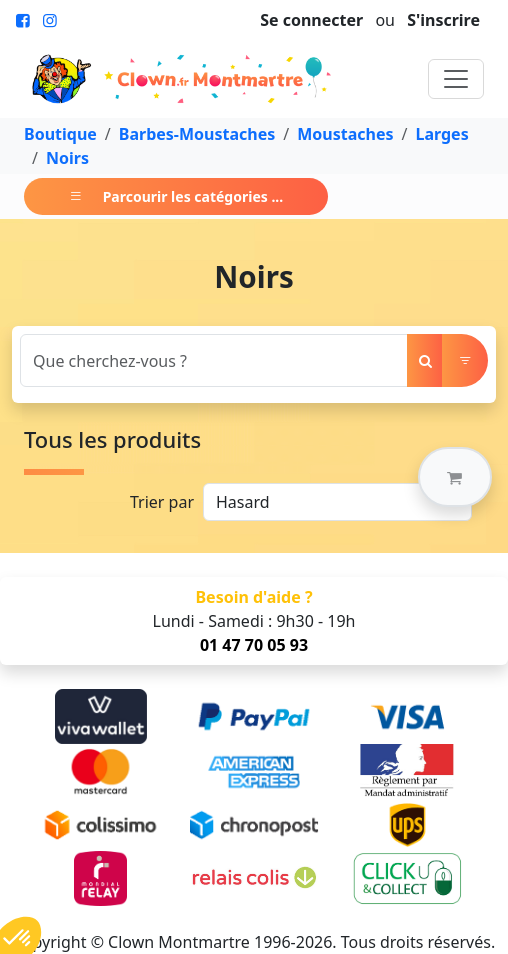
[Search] (214, 360)
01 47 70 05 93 (254, 645)
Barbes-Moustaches (197, 134)
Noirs (67, 158)
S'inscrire (443, 20)
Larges (441, 134)
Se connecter (311, 20)
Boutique (60, 134)
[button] (455, 477)
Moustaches (345, 134)
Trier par (162, 502)
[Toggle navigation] (456, 79)
